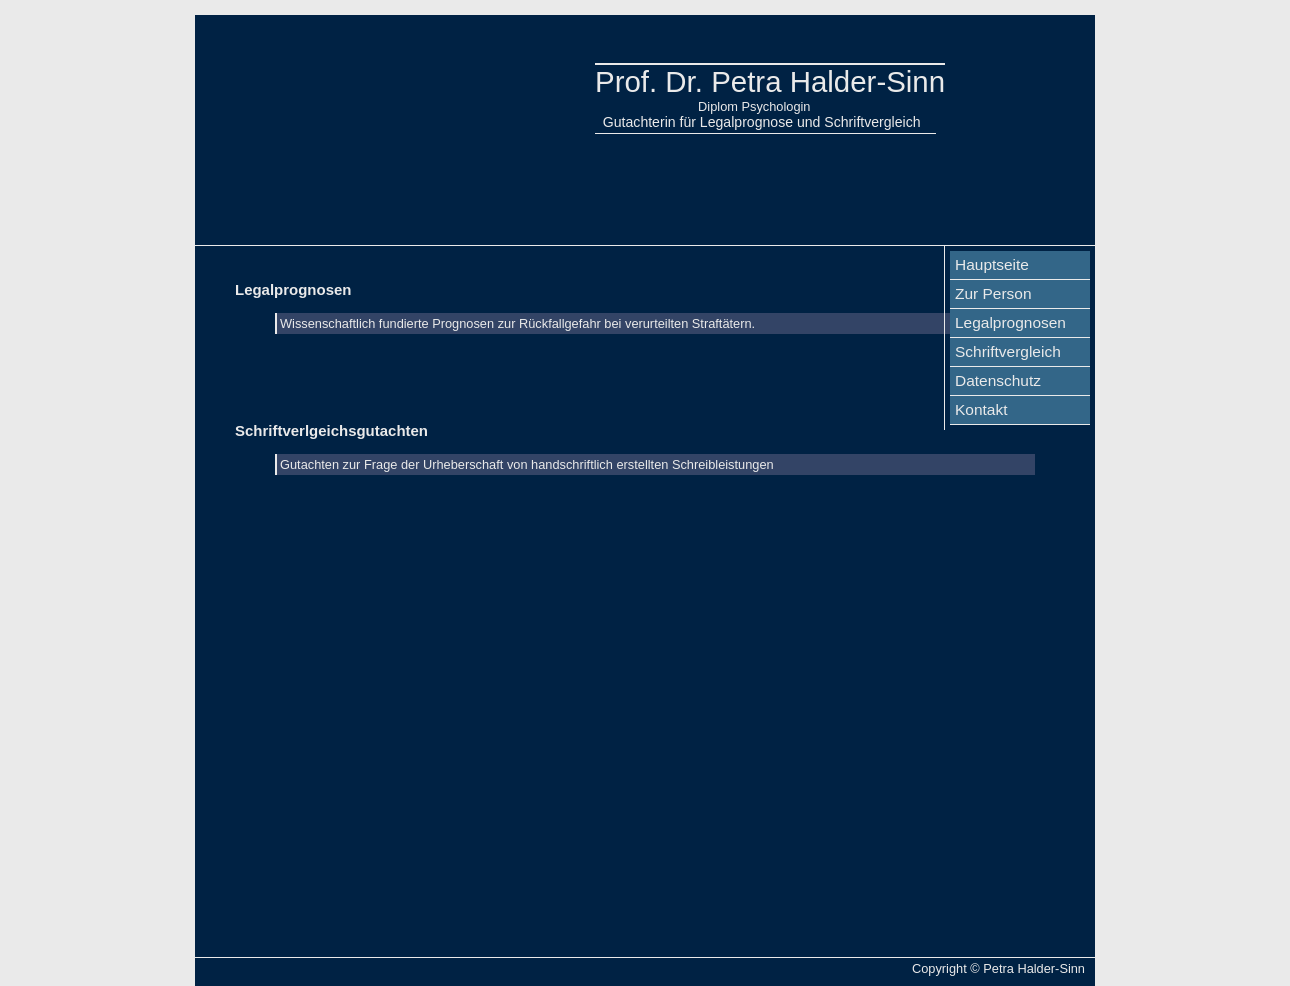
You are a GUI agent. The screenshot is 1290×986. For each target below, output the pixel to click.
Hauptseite (992, 264)
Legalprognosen (1010, 322)
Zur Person (993, 293)
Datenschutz (998, 380)
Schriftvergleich (1008, 351)
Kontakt (981, 409)
